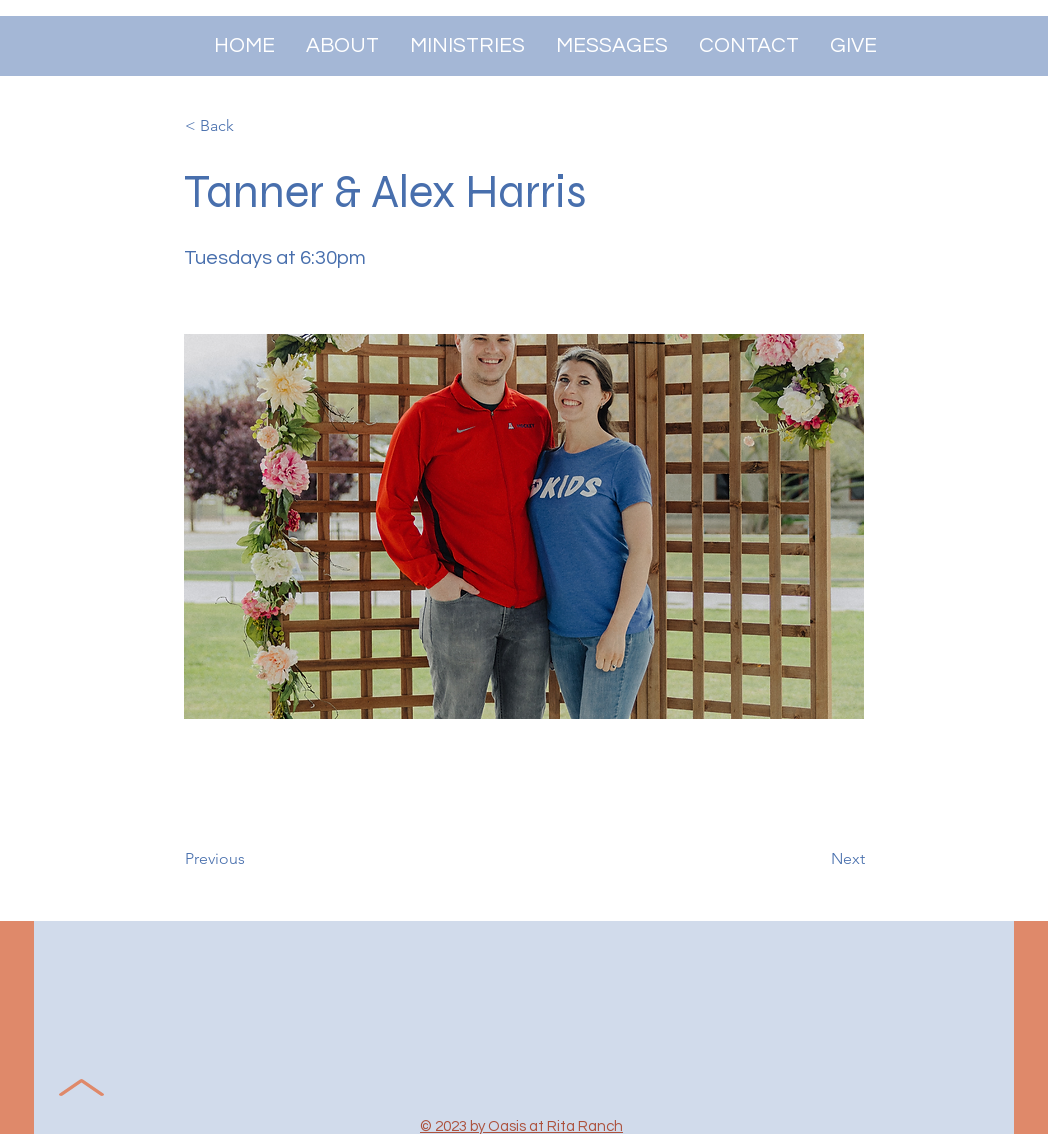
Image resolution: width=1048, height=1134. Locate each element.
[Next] (815, 859)
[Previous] (251, 859)
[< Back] (251, 126)
